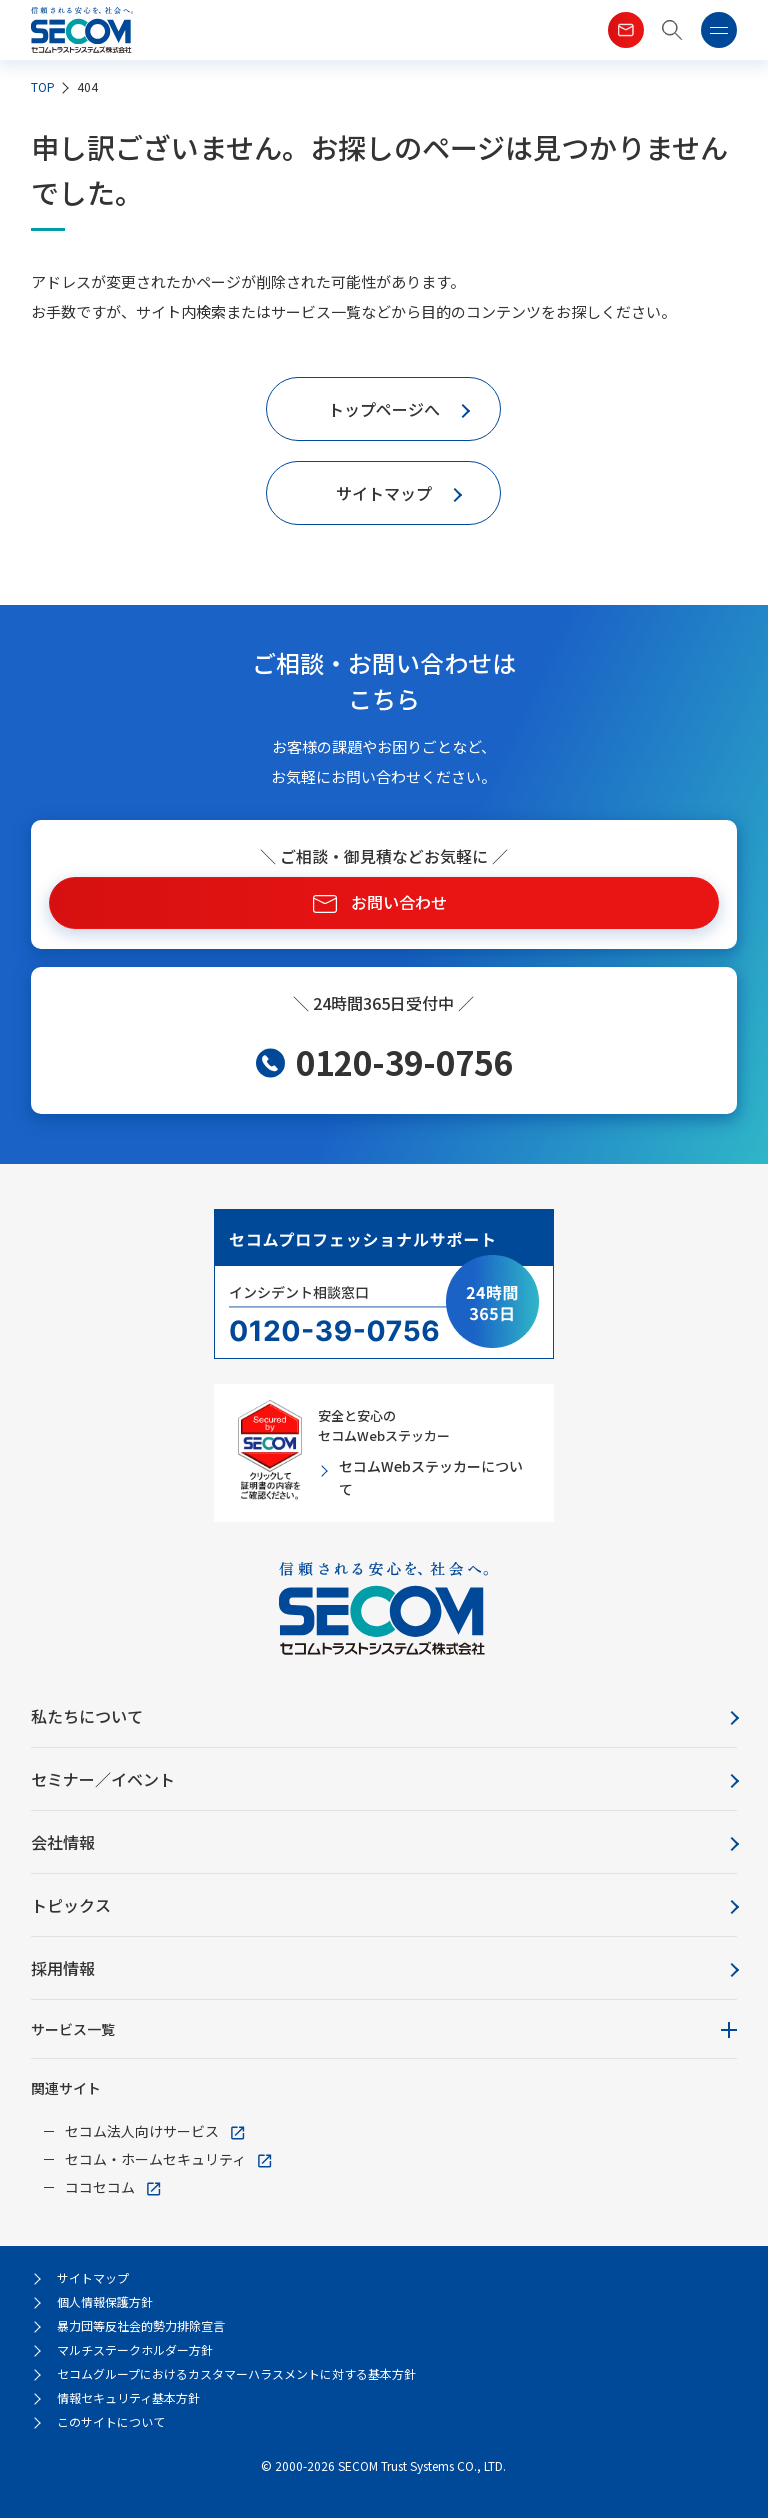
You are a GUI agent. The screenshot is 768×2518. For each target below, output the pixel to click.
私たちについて (87, 1716)
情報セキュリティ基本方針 (128, 2397)
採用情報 (63, 1968)
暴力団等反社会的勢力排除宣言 (141, 2325)
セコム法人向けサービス (142, 2131)
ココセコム (100, 2187)
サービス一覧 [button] (73, 2029)
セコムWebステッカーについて (431, 1477)
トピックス (71, 1905)
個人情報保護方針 (105, 2301)
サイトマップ (93, 2277)
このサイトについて (111, 2421)
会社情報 (63, 1842)
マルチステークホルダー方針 (135, 2349)
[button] (672, 30)
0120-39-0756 (404, 1062)
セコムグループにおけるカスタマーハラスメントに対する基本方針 (236, 2373)
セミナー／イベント (103, 1779)
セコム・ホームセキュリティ (155, 2159)
